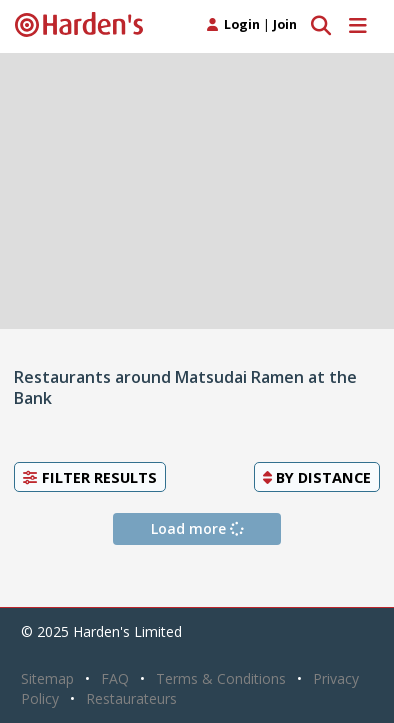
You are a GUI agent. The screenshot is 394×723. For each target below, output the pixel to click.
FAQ (115, 678)
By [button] (317, 477)
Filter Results (90, 477)
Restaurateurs (131, 698)
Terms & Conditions (221, 678)
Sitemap (47, 678)
